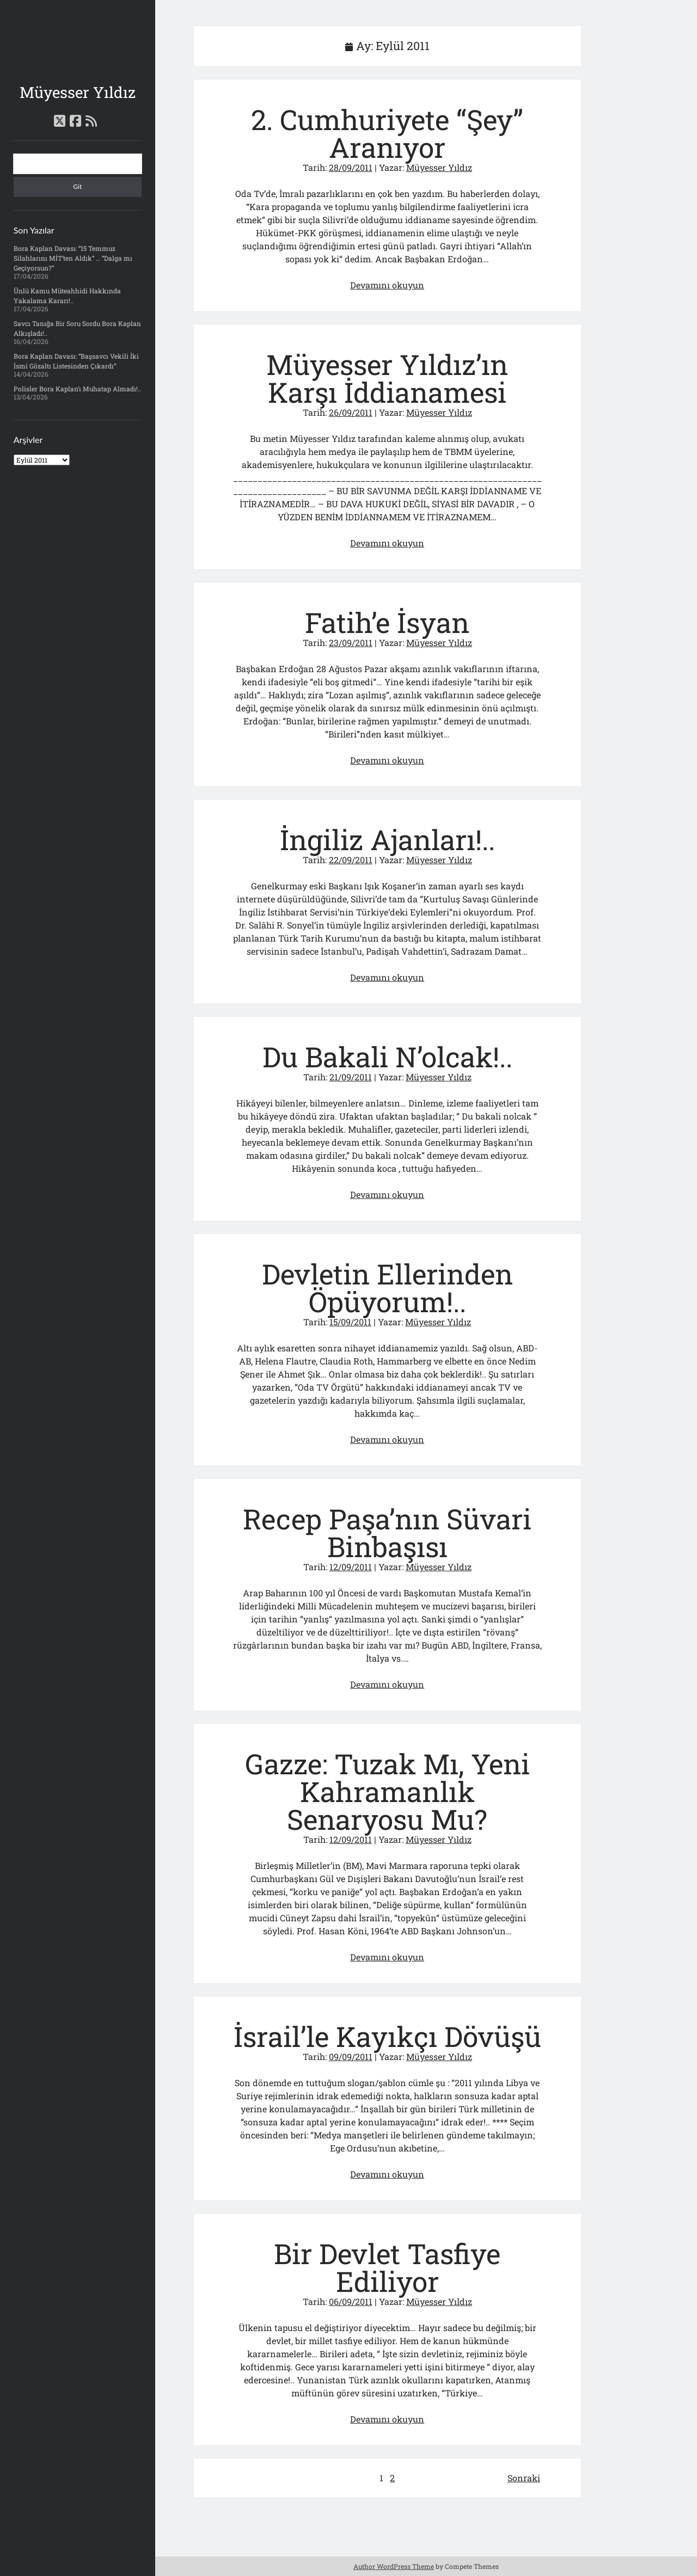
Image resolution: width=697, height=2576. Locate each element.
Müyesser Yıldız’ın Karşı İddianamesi (387, 378)
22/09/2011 (350, 859)
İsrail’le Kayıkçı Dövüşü (387, 2036)
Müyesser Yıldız (78, 92)
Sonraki (524, 2477)
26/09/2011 (350, 412)
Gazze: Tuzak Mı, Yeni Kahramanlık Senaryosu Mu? (387, 1791)
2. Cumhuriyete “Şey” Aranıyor (387, 133)
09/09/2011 (350, 2056)
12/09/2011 (350, 1566)
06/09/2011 (350, 2301)
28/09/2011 (350, 167)
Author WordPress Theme (393, 2566)
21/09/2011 (350, 1077)
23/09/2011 (350, 642)
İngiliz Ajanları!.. (387, 839)
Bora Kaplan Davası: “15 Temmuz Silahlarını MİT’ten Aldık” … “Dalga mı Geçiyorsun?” (73, 258)
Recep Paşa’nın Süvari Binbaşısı (387, 1533)
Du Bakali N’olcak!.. (387, 1056)
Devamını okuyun (387, 285)
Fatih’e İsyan (387, 622)
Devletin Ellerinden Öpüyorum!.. (387, 1288)
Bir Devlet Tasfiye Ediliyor (387, 2267)
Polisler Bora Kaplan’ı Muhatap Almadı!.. (77, 388)
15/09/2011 (350, 1321)
